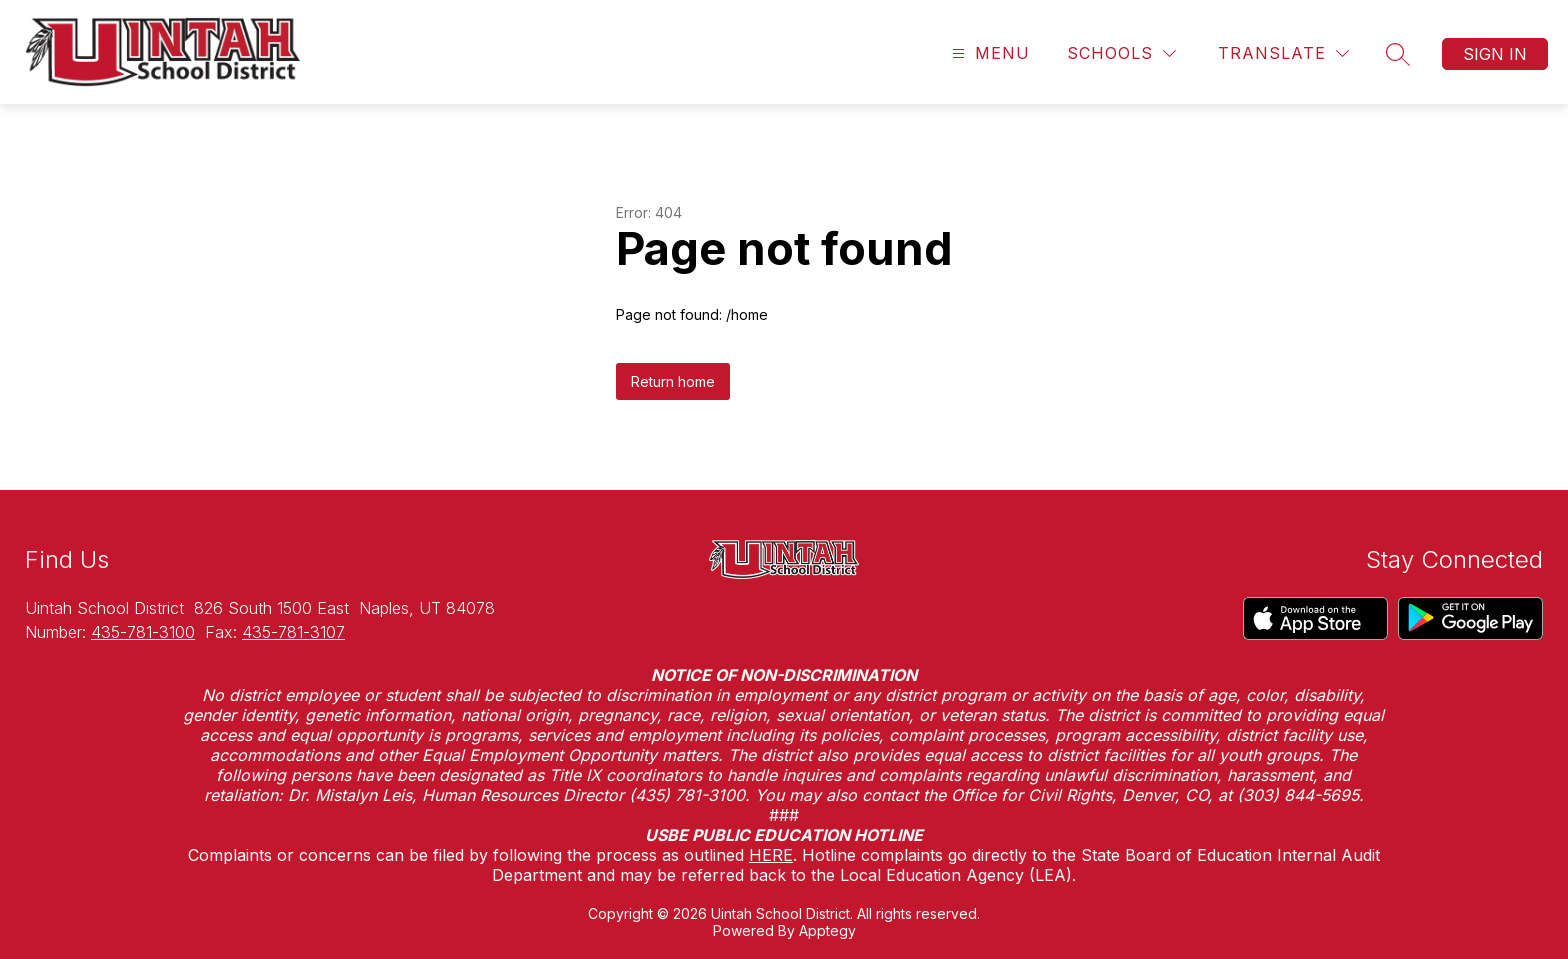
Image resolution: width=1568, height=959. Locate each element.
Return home (673, 381)
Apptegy (827, 930)
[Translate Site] (1283, 53)
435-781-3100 (143, 632)
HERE (771, 855)
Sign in (1495, 54)
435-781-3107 (293, 632)
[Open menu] (988, 53)
